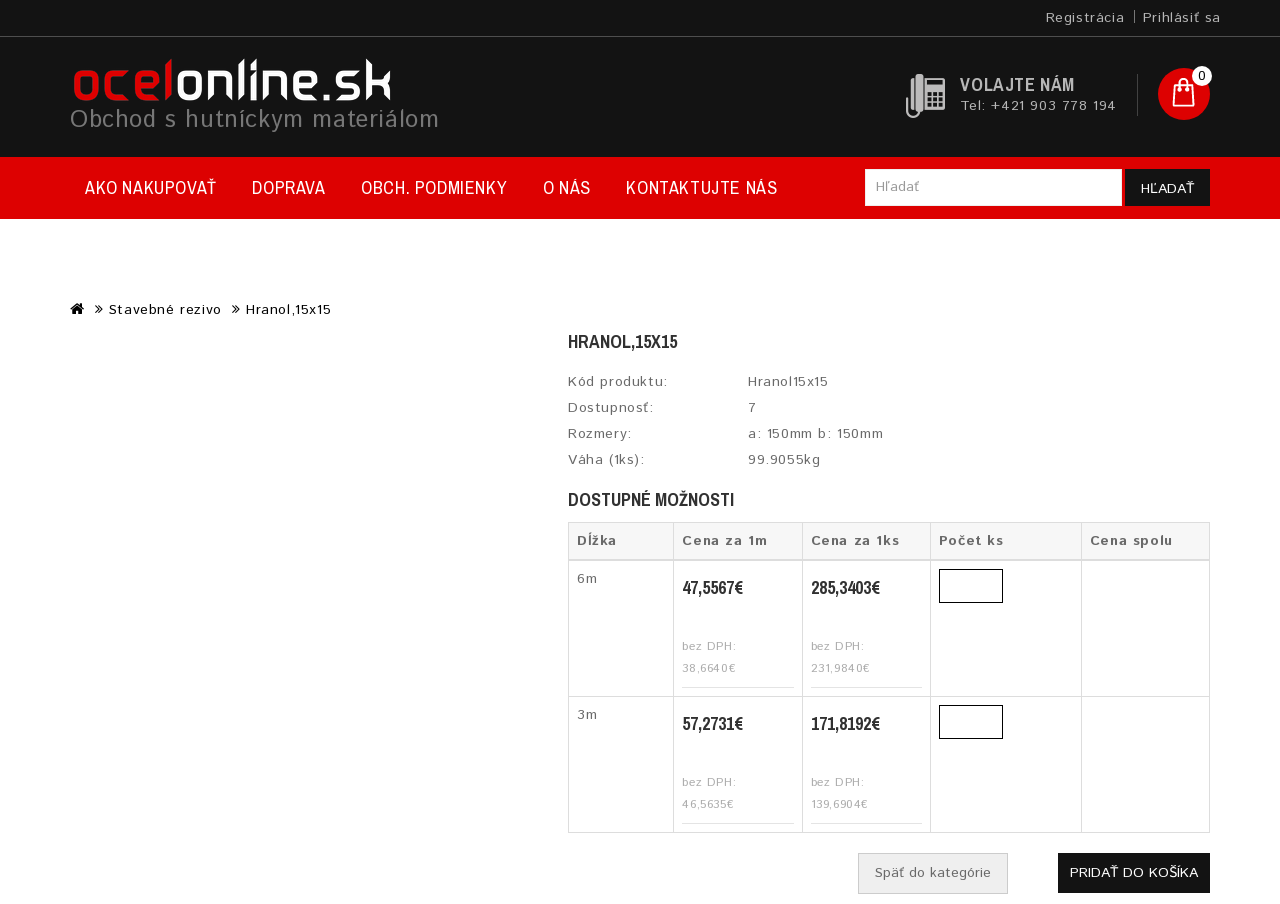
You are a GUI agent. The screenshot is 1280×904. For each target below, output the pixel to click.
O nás (567, 187)
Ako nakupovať (151, 187)
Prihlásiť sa (1182, 18)
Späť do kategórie (933, 873)
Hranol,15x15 (288, 310)
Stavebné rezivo (165, 310)
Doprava (288, 187)
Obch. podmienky (434, 187)
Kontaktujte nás (701, 187)
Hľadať (1167, 189)
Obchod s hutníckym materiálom (254, 120)
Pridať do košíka (1134, 873)
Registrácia (1085, 18)
